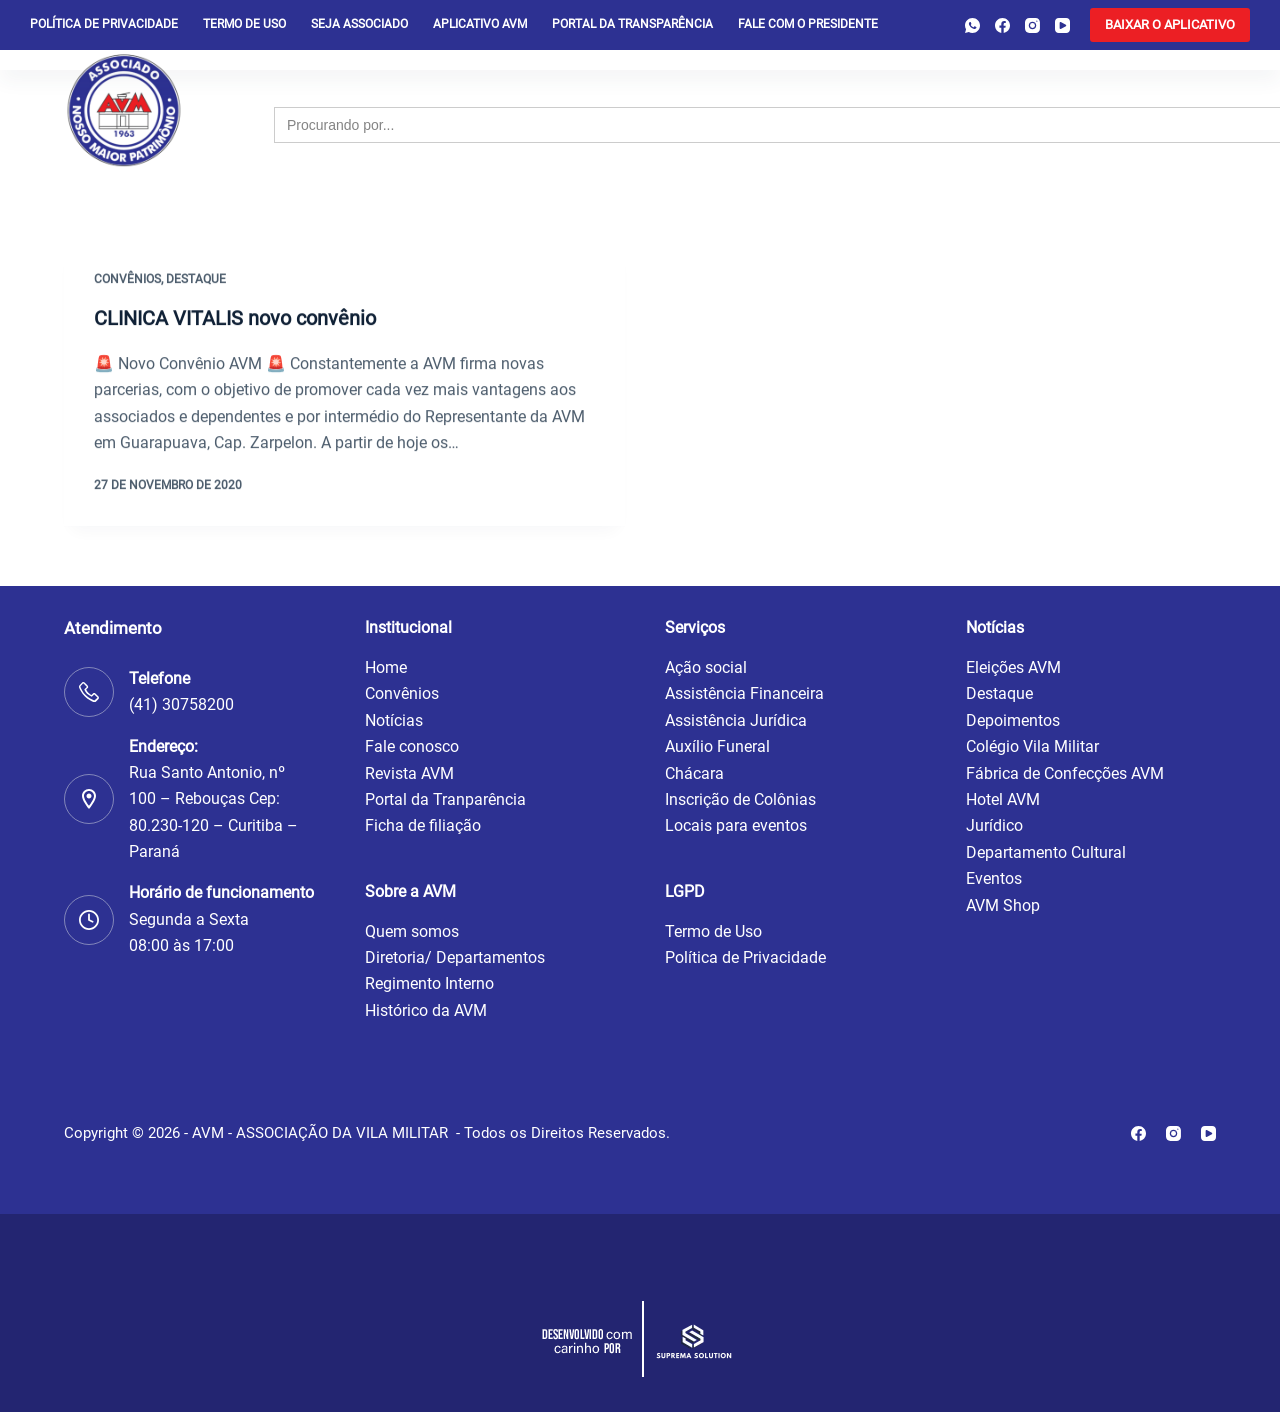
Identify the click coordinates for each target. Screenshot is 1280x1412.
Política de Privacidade (745, 957)
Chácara (694, 773)
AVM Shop (1003, 905)
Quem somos (412, 931)
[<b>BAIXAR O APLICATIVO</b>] (1170, 25)
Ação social (706, 667)
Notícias (394, 720)
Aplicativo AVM (480, 24)
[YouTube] (1062, 25)
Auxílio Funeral (717, 746)
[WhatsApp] (972, 25)
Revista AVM (409, 773)
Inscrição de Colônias (740, 799)
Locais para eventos (736, 825)
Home (386, 667)
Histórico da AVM (426, 1010)
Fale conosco (412, 746)
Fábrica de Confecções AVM (1065, 773)
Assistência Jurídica (736, 720)
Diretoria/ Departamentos (455, 957)
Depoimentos (1013, 720)
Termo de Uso (244, 24)
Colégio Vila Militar (1032, 746)
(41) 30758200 (181, 704)
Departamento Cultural (1046, 852)
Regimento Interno (429, 983)
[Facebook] (1002, 25)
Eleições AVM (1013, 667)
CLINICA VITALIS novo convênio (235, 319)
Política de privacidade (104, 24)
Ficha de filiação (423, 825)
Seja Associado (359, 24)
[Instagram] (1032, 25)
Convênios (127, 281)
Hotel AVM (1003, 799)
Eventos (994, 878)
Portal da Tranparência (445, 799)
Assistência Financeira (744, 693)
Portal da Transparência (632, 24)
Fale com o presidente (808, 24)
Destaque (196, 281)
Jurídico (994, 825)
